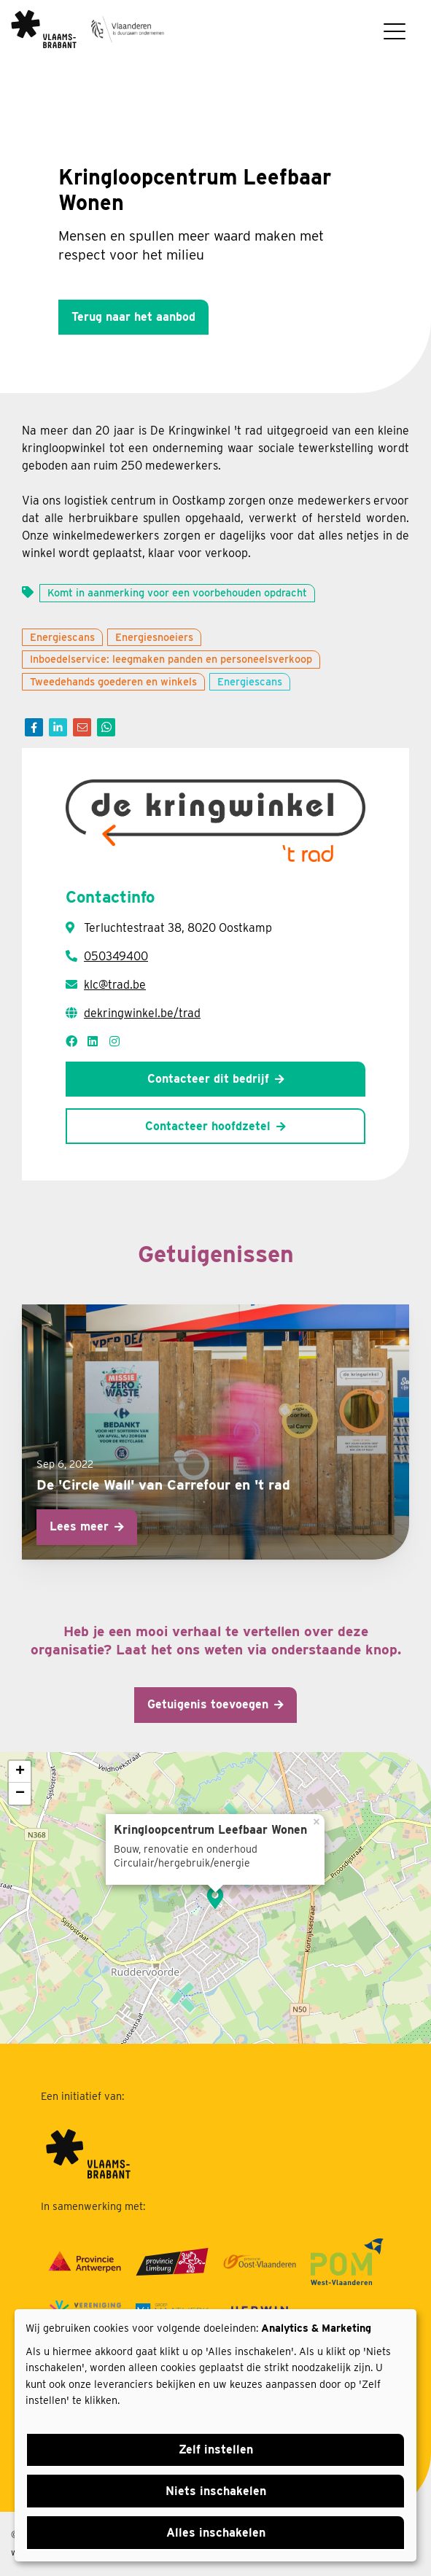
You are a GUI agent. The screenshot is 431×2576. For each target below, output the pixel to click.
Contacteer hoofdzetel (208, 1126)
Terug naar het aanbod (133, 317)
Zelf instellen (216, 2449)
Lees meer (79, 1526)
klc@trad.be (115, 985)
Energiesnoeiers (154, 637)
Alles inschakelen (215, 2533)
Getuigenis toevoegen (207, 1704)
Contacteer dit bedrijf (208, 1079)
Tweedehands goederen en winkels (113, 681)
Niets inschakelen (216, 2491)
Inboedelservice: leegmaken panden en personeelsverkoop (171, 659)
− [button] (20, 1794)
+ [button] (20, 1772)
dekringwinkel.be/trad (142, 1013)
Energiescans (62, 637)
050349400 (116, 956)
